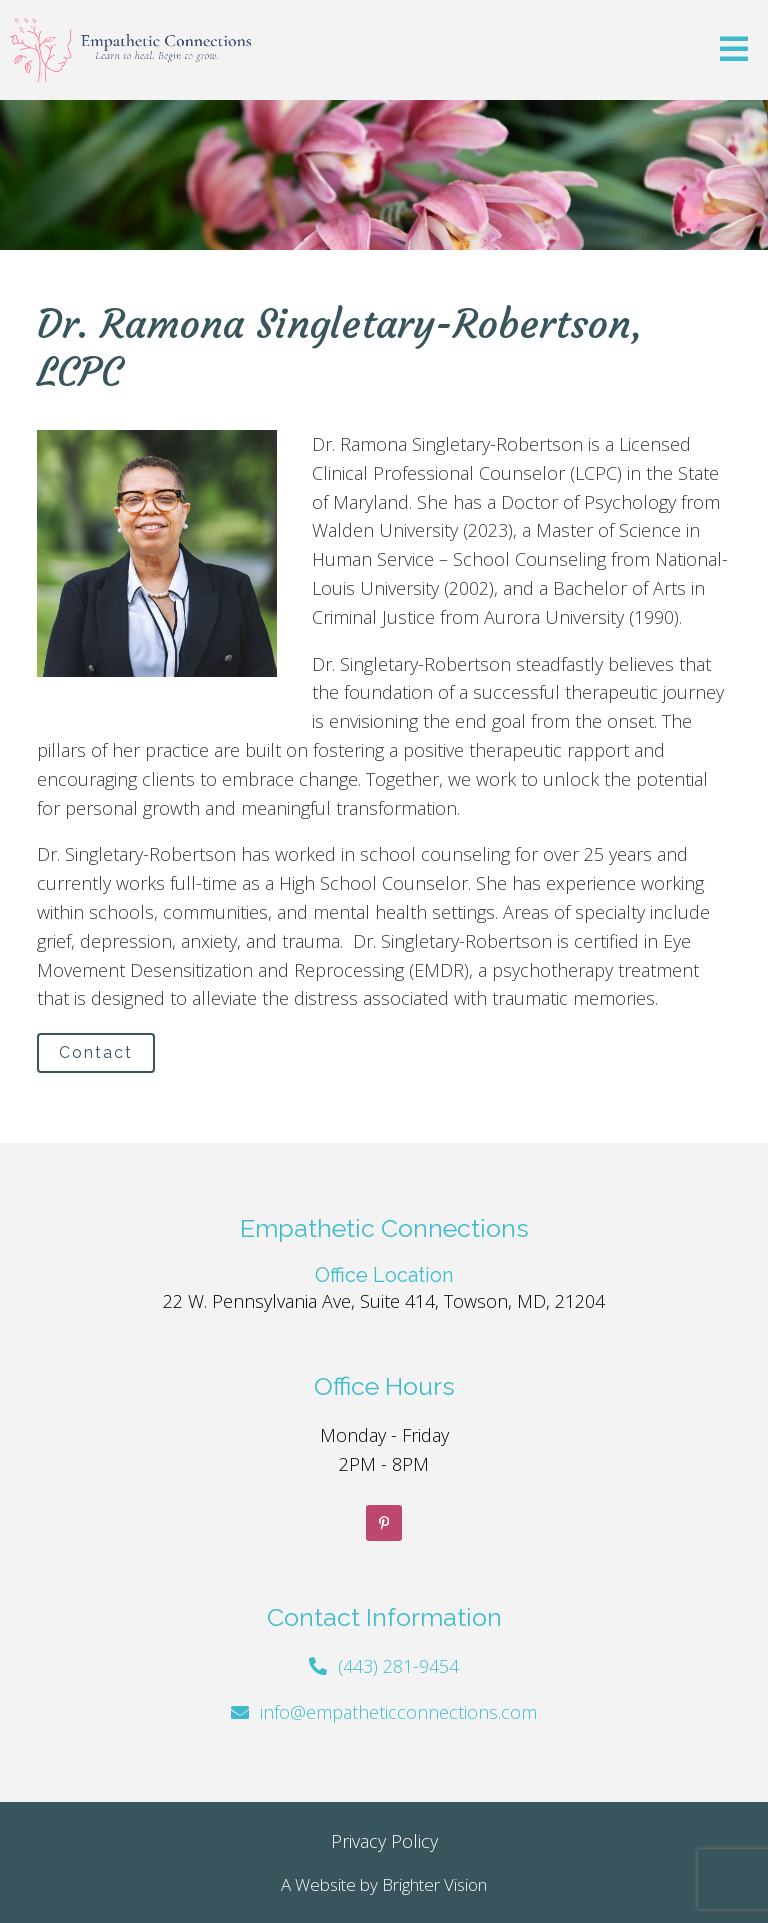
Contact (96, 1052)
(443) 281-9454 (398, 1666)
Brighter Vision (434, 1884)
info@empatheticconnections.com (398, 1712)
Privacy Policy (384, 1841)
